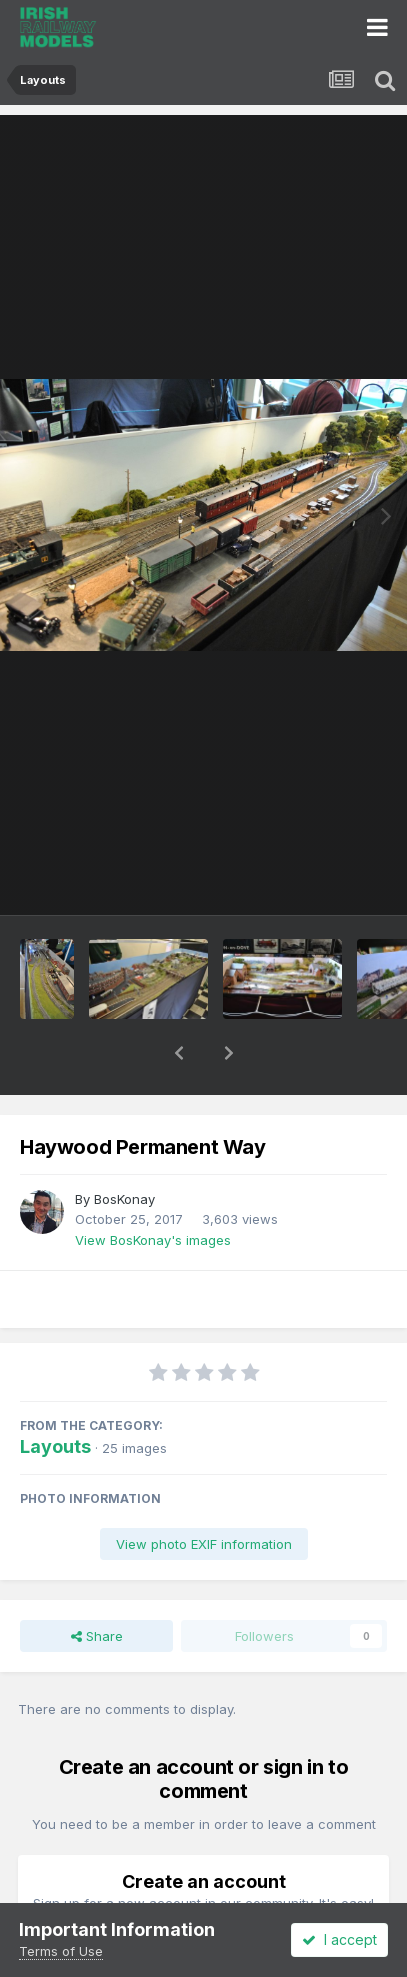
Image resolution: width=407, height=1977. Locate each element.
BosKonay (124, 1147)
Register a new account (203, 1900)
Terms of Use (61, 1951)
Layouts (55, 1394)
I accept (339, 1939)
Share (97, 1584)
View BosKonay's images (153, 1188)
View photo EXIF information (204, 1492)
